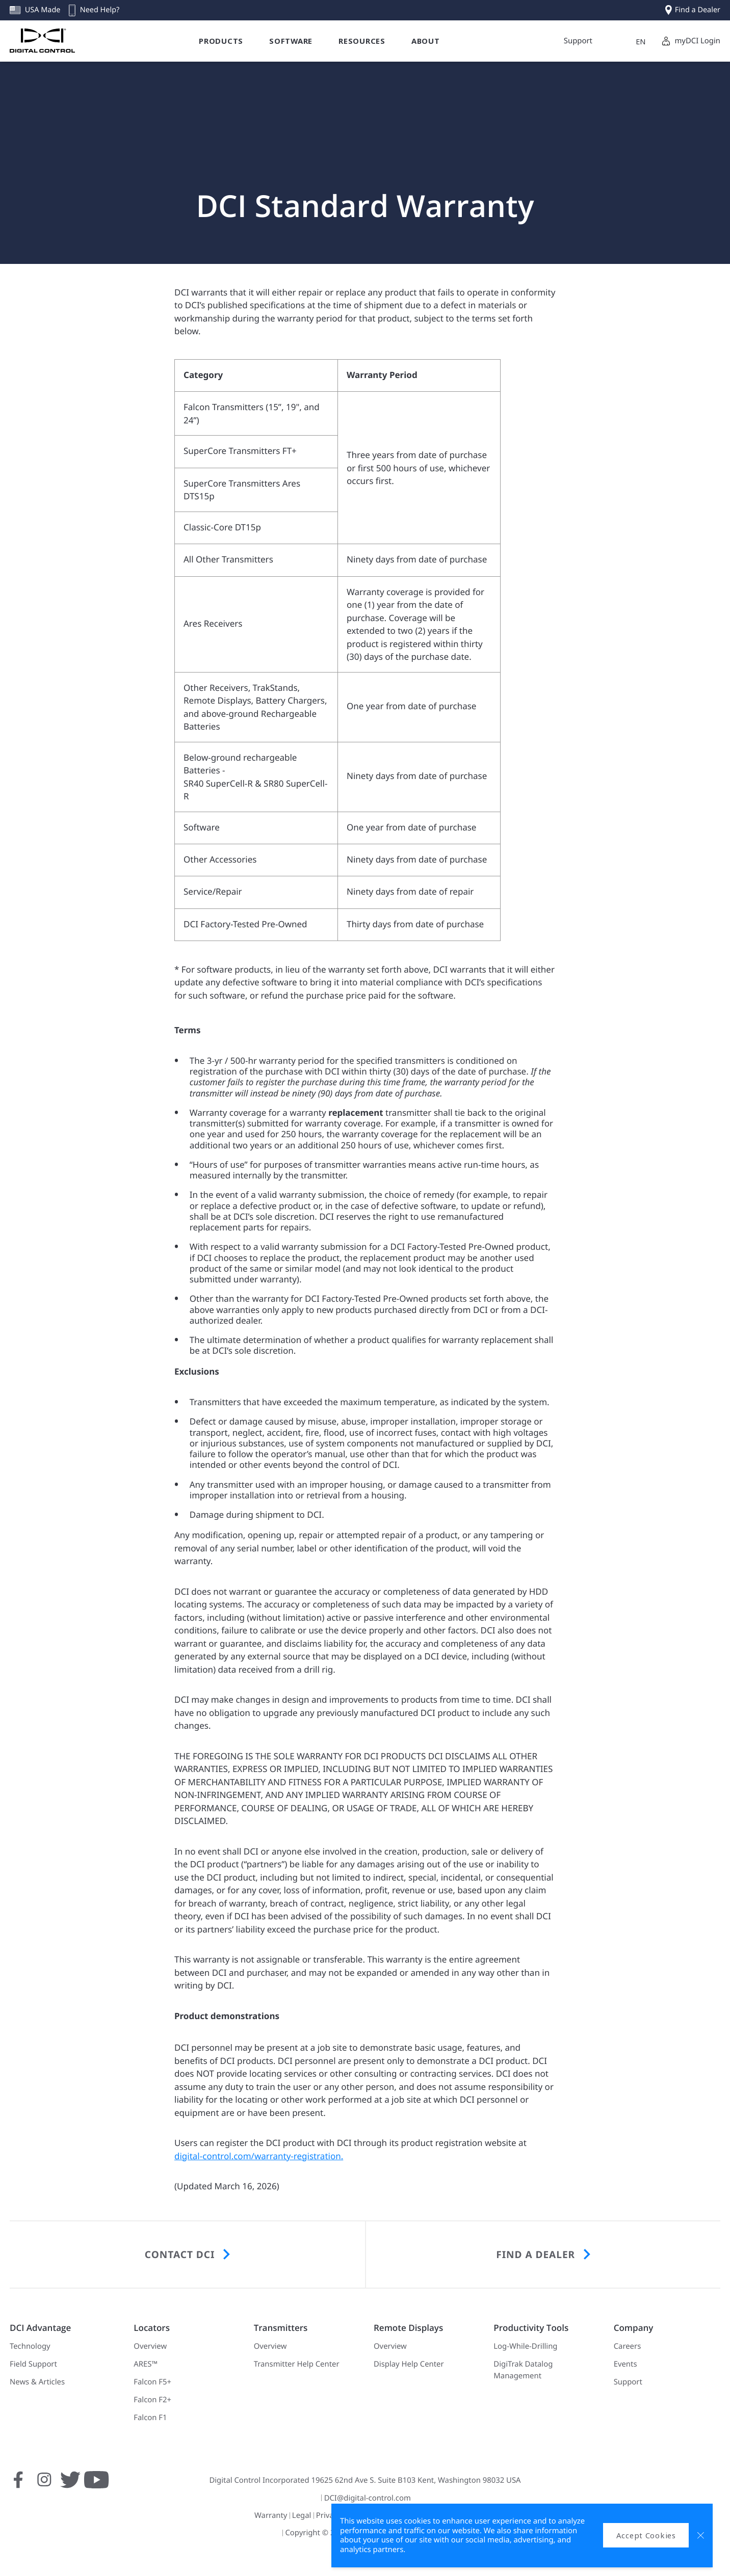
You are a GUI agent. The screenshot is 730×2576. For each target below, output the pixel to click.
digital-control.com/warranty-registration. (258, 2156)
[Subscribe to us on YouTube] (96, 2485)
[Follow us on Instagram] (44, 2485)
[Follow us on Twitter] (70, 2485)
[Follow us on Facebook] (18, 2485)
